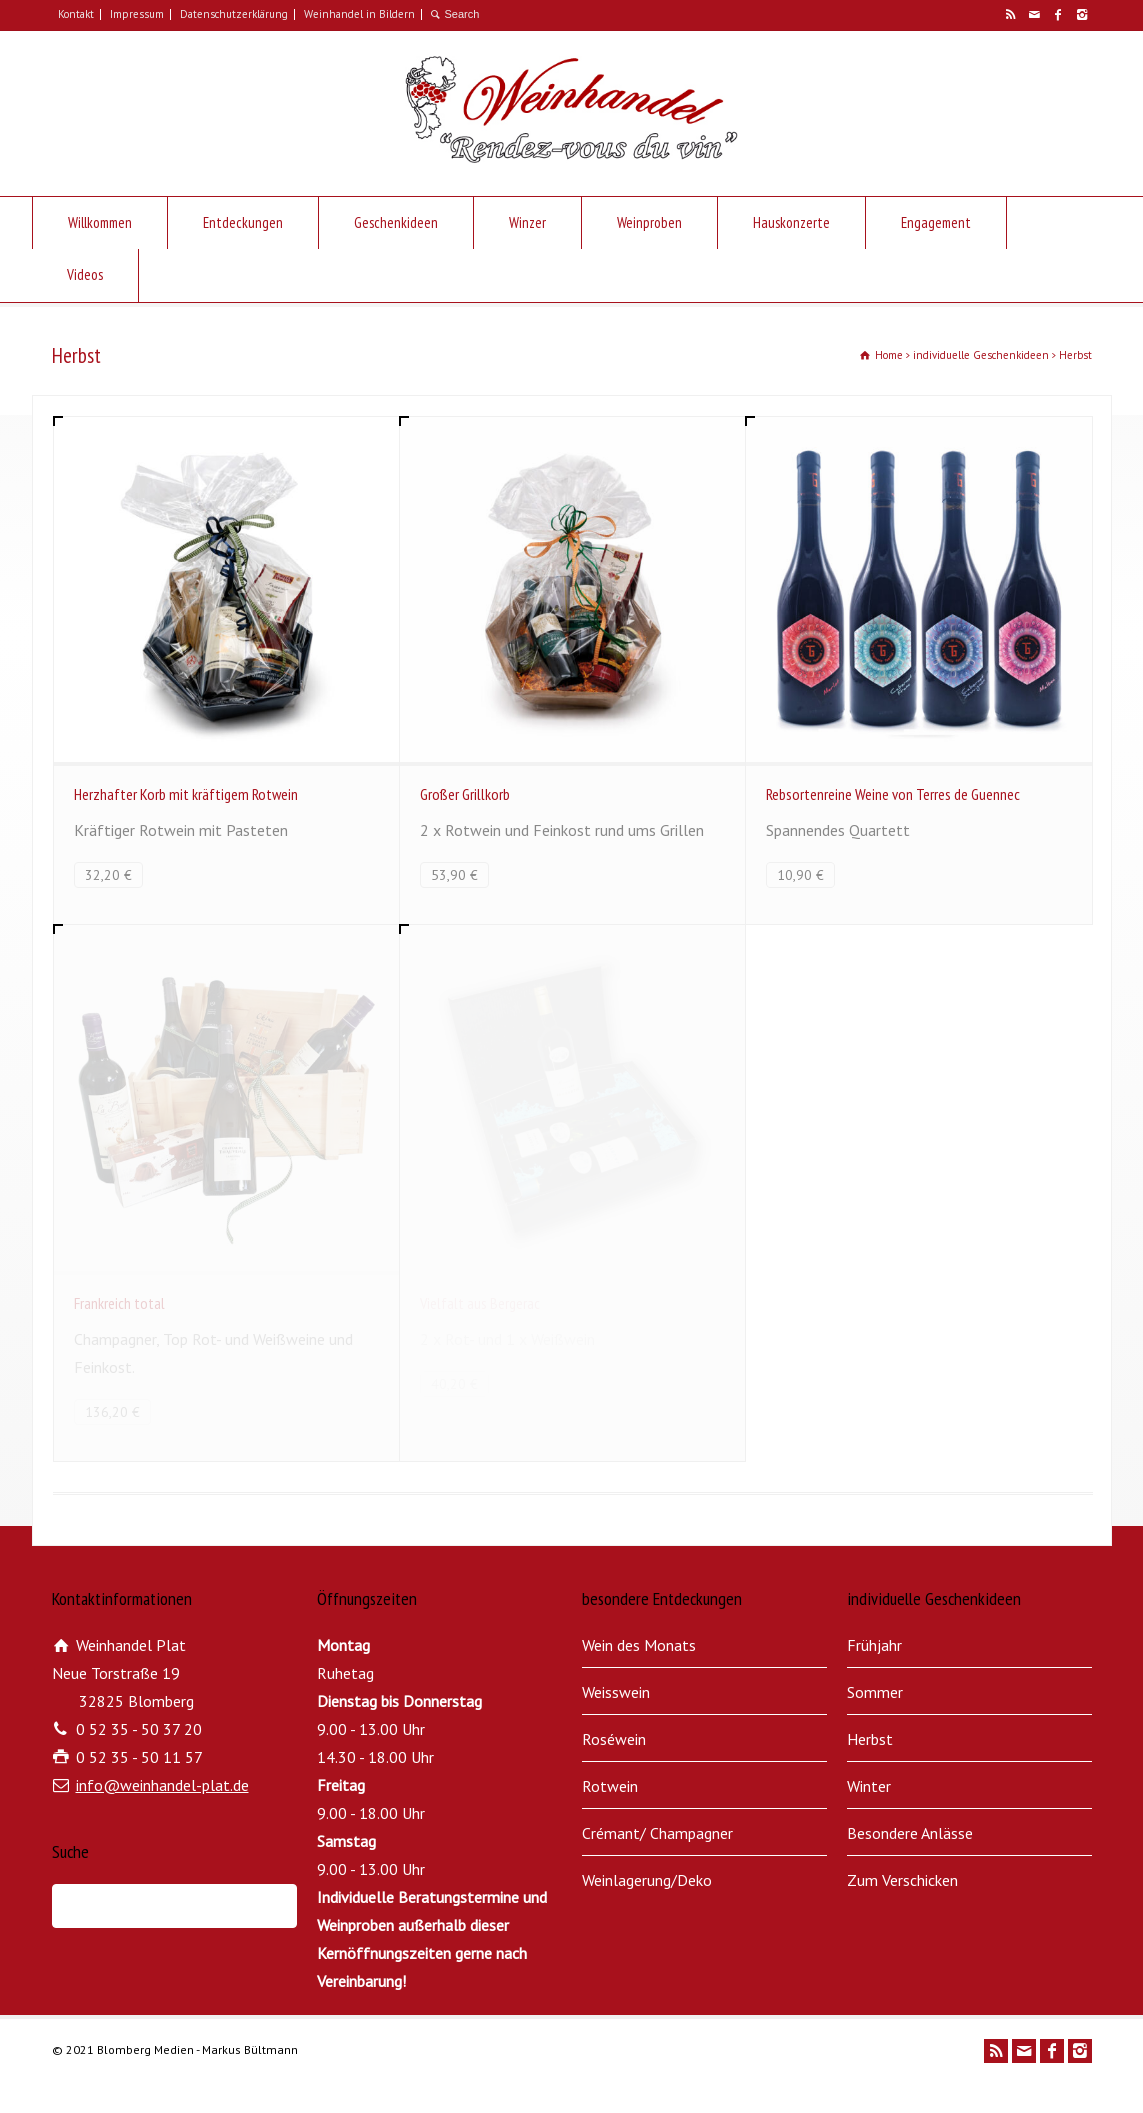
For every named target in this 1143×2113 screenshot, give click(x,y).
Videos (85, 274)
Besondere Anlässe (910, 1833)
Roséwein (614, 1739)
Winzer (527, 222)
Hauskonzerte (791, 222)
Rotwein (610, 1786)
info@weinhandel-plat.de (162, 1785)
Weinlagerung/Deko (647, 1880)
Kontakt (76, 14)
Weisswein (616, 1692)
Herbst (870, 1739)
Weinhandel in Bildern (359, 14)
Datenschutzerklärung (234, 14)
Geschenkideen (396, 222)
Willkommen (100, 222)
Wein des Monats (639, 1645)
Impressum (137, 14)
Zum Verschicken (902, 1880)
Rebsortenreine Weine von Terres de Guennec (893, 794)
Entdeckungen (243, 222)
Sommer (875, 1692)
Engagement (936, 222)
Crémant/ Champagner (657, 1833)
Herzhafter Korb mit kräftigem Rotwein (186, 794)
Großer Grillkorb (465, 794)
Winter (869, 1786)
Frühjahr (874, 1645)
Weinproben (649, 222)
